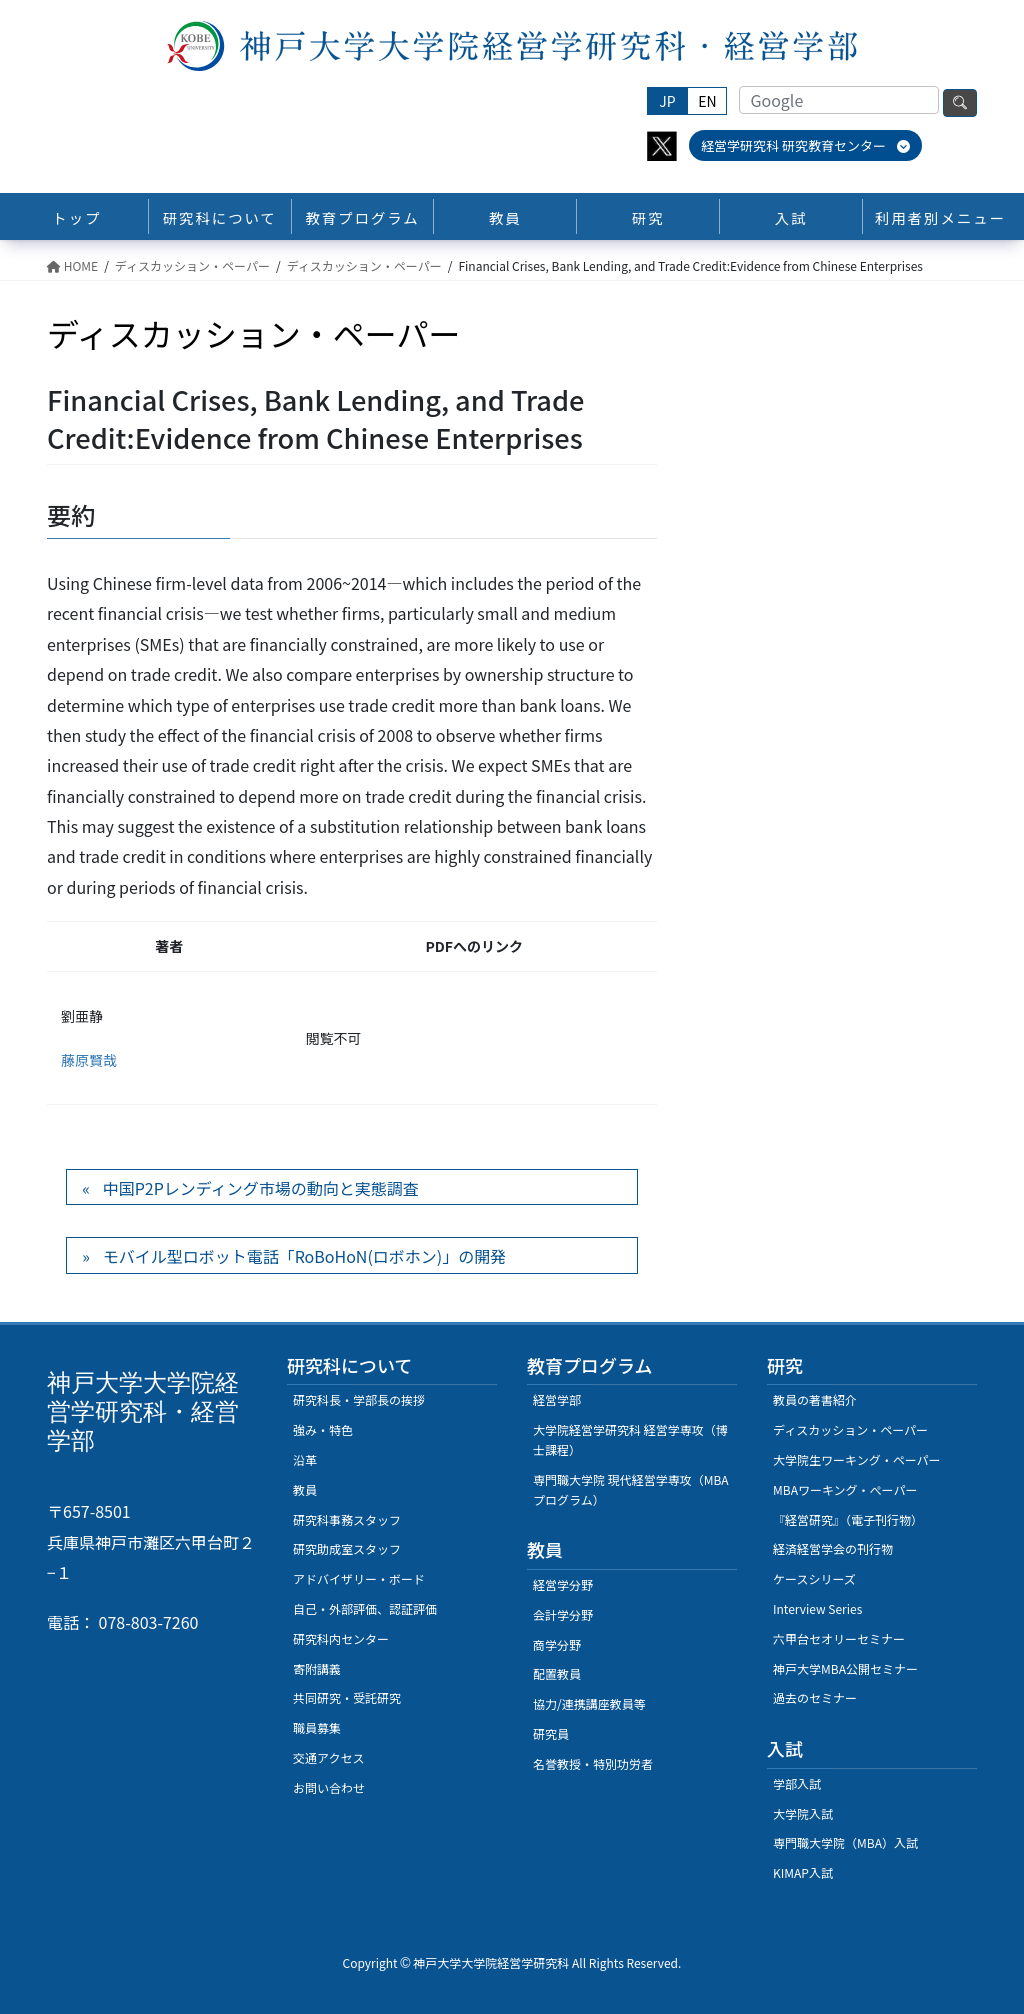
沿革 (305, 1459)
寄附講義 (317, 1668)
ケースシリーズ (814, 1578)
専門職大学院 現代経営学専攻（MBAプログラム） (631, 1489)
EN (707, 101)
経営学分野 (563, 1584)
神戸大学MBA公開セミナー (845, 1668)
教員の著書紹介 (815, 1399)
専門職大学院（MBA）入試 (845, 1842)
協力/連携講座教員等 (589, 1703)
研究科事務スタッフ (347, 1519)
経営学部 (557, 1399)
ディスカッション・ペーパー (850, 1429)
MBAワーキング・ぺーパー (845, 1489)
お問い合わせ (329, 1787)
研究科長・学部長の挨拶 (359, 1399)
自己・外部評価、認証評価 (365, 1608)
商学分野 (557, 1644)
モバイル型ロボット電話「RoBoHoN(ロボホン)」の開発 (305, 1256)
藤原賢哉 (89, 1060)
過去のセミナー (815, 1697)
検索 (960, 103)
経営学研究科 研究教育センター (805, 145)
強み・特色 (323, 1429)
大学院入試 (803, 1813)
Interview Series (817, 1608)
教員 (305, 1489)
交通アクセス (328, 1757)
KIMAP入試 (803, 1872)
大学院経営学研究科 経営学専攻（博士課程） (630, 1439)
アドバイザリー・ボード (359, 1578)
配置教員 (557, 1673)
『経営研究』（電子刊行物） (848, 1519)
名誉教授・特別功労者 (593, 1763)
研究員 (551, 1733)
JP (667, 101)
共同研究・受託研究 (347, 1697)
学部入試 (797, 1783)
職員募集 (317, 1727)
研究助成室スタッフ (347, 1548)
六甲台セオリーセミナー (839, 1638)
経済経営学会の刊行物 (833, 1548)
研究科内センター (341, 1638)
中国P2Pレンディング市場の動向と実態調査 (261, 1188)
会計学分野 (563, 1614)
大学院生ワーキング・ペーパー (857, 1459)
